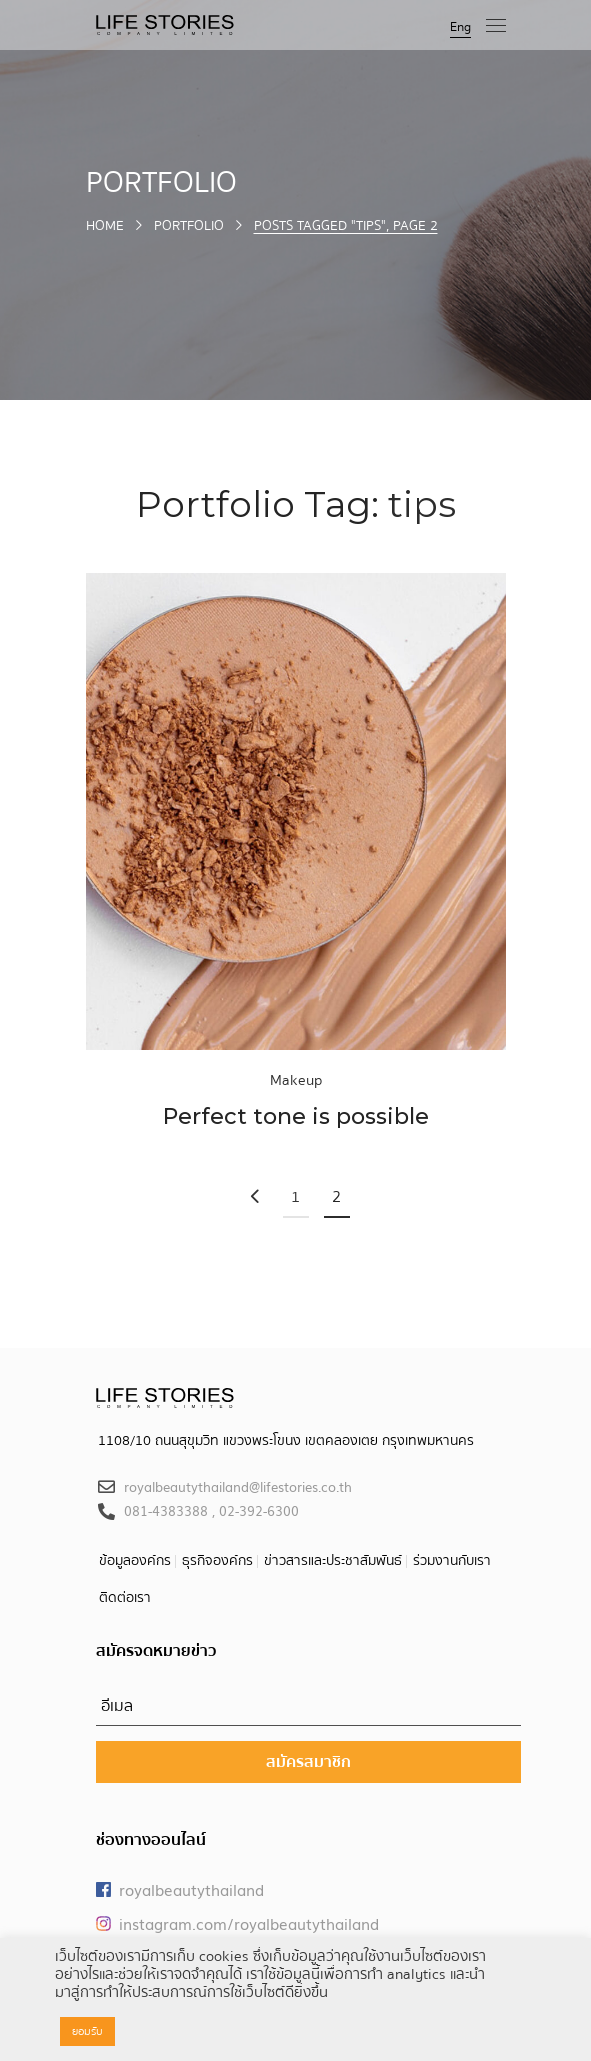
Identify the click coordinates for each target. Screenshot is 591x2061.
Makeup (296, 1080)
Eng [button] (460, 27)
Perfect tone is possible (296, 1116)
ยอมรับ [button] (87, 2031)
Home (105, 226)
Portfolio (189, 226)
